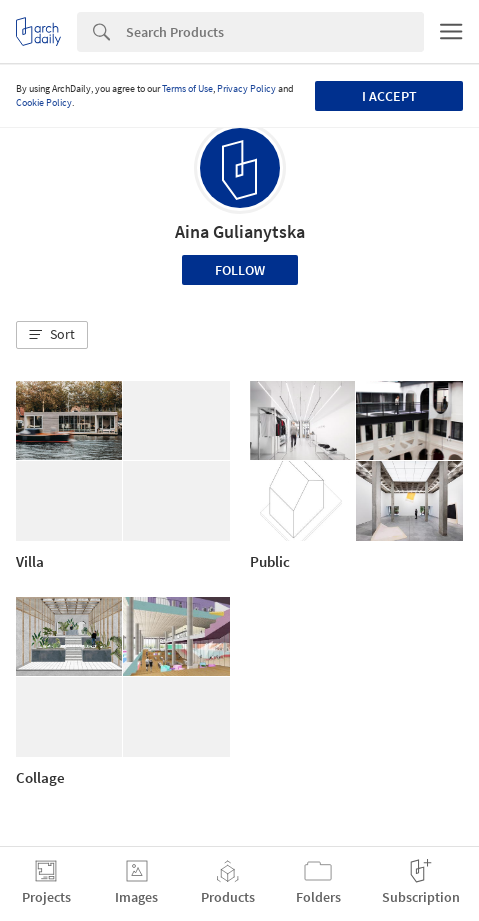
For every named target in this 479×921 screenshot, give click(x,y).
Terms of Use (187, 88)
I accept (389, 96)
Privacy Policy (246, 88)
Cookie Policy (44, 102)
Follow (240, 270)
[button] (52, 335)
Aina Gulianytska (240, 231)
